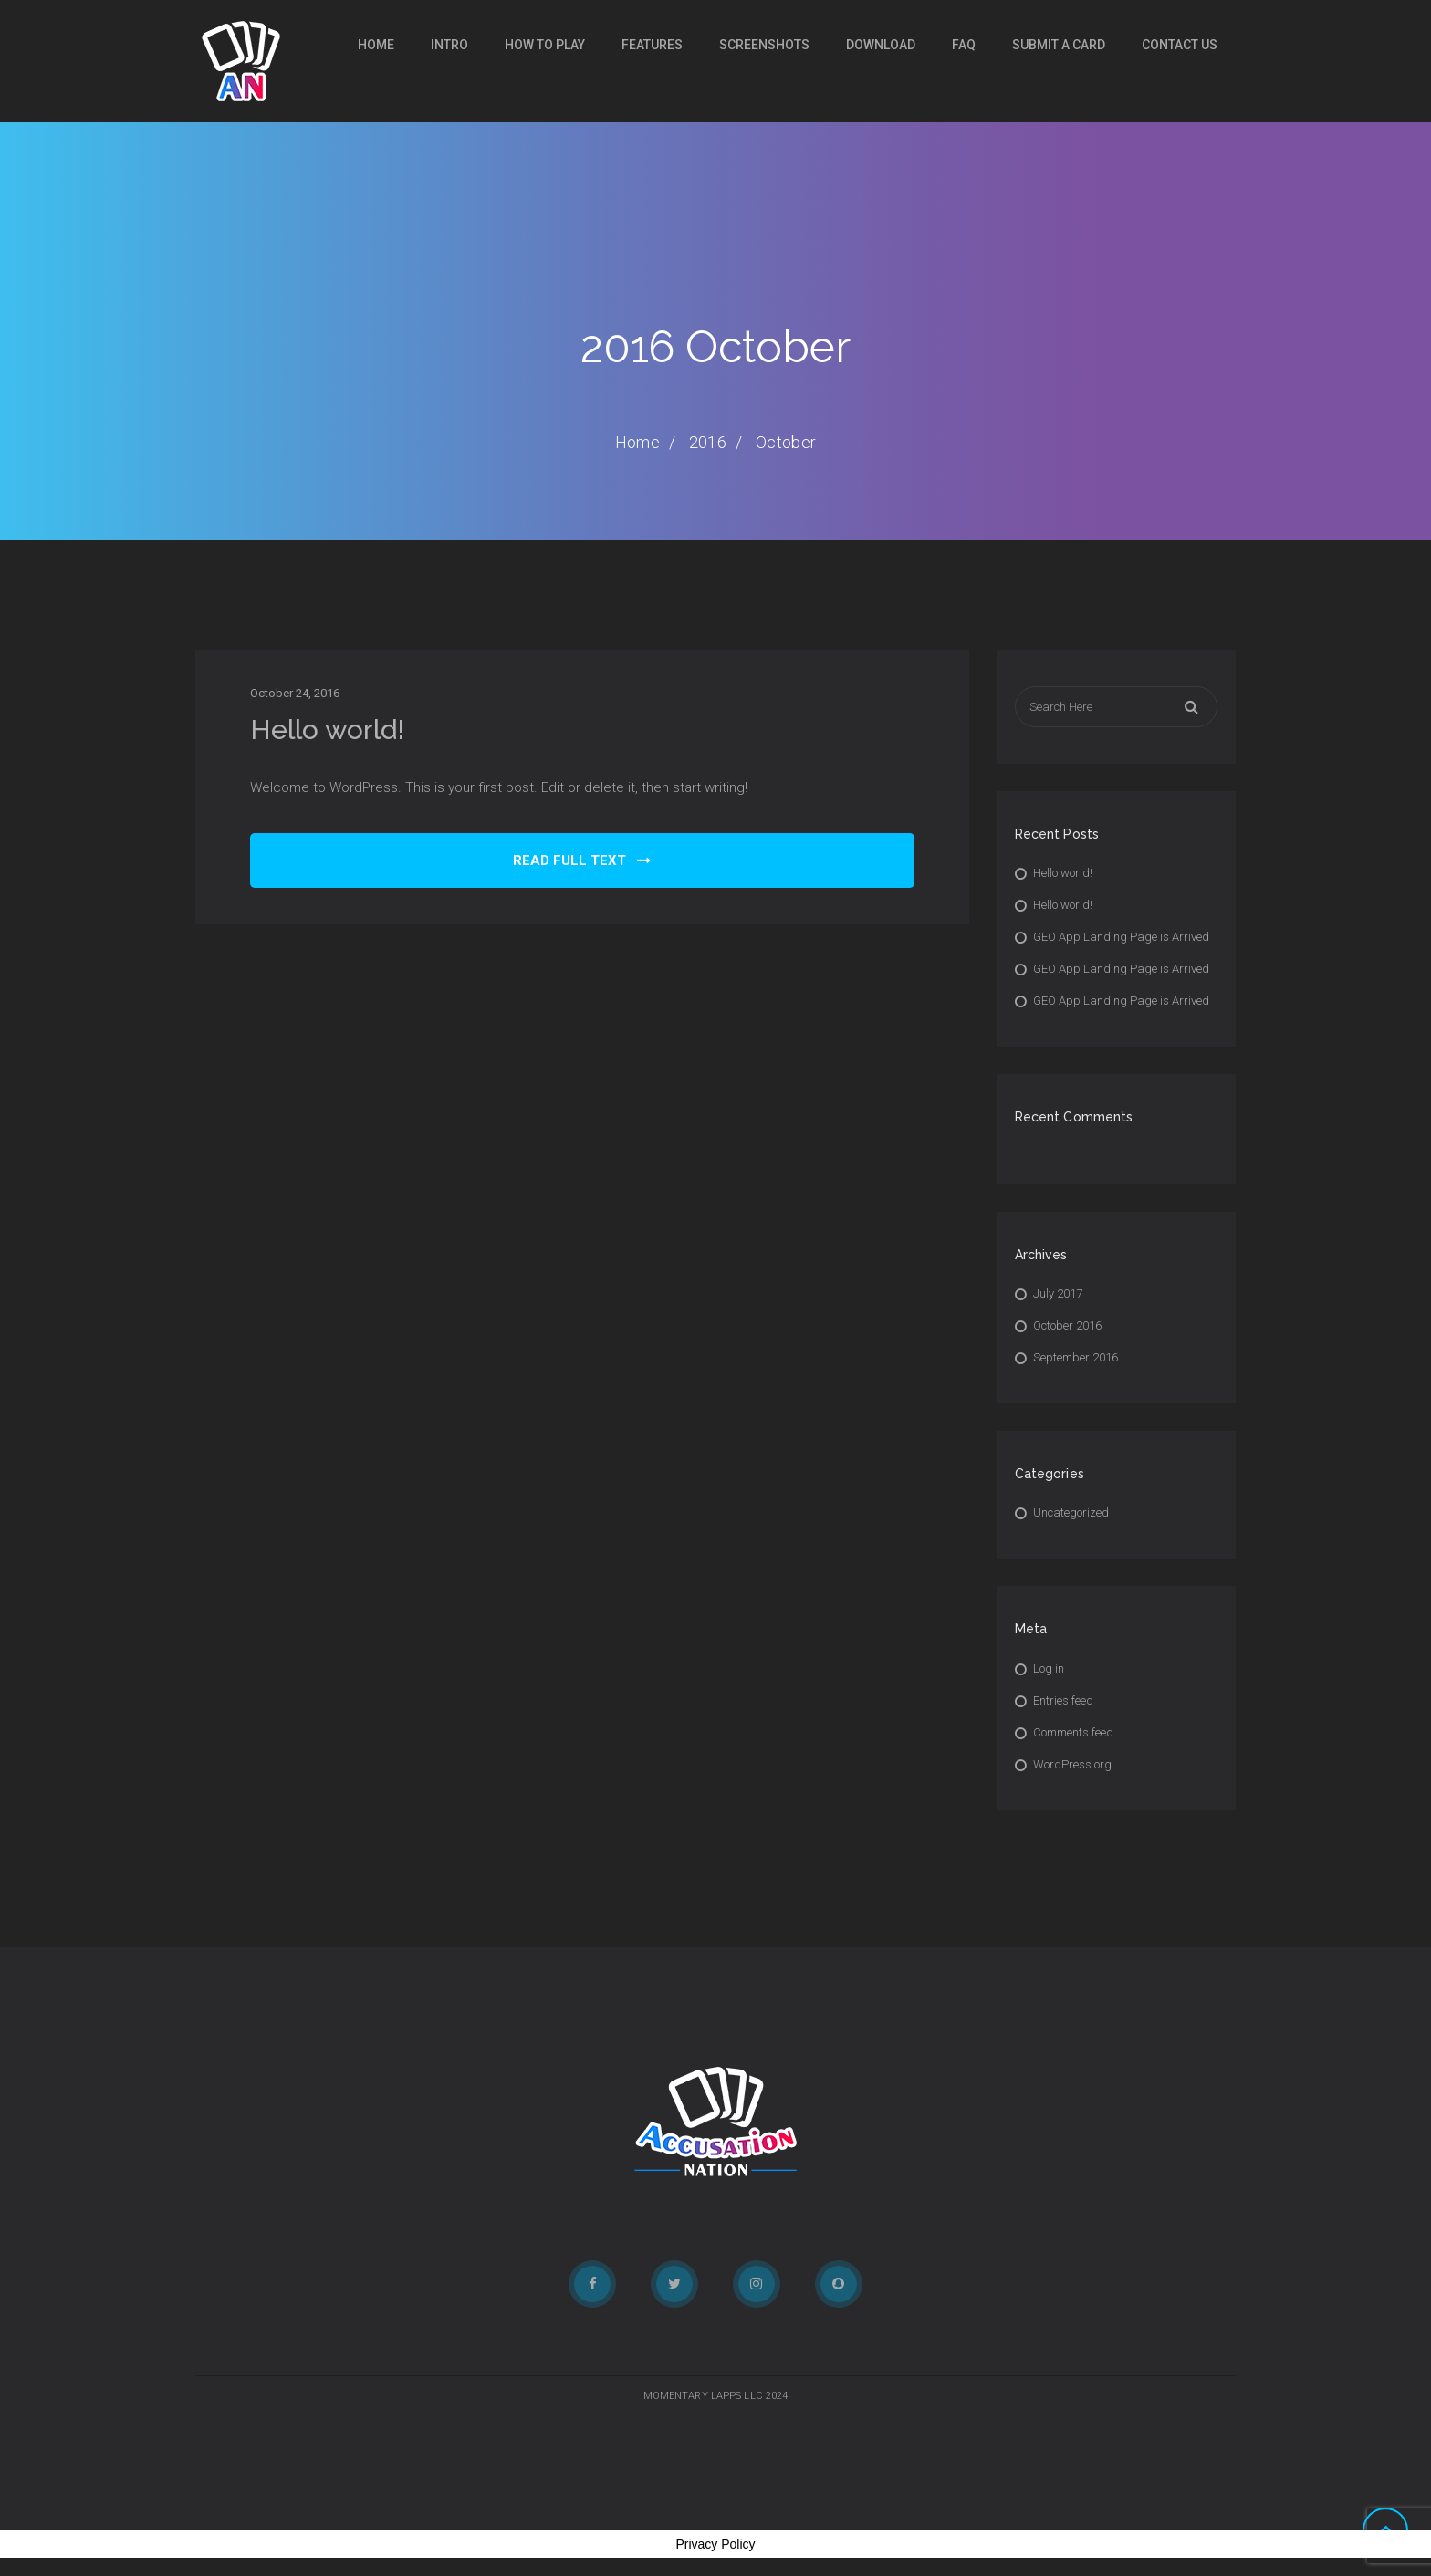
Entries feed (1063, 1700)
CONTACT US (1179, 44)
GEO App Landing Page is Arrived (1121, 937)
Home (376, 44)
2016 (707, 442)
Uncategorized (1071, 1512)
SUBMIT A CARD (1058, 44)
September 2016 (1075, 1357)
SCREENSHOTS (764, 44)
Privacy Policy (715, 2544)
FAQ (964, 44)
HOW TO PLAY (545, 44)
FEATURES (652, 44)
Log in (1048, 1668)
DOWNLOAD (880, 44)
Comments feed (1073, 1732)
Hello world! (327, 730)
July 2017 (1057, 1293)
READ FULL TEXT (582, 860)
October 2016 (1067, 1325)
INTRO (449, 44)
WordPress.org (1072, 1764)
